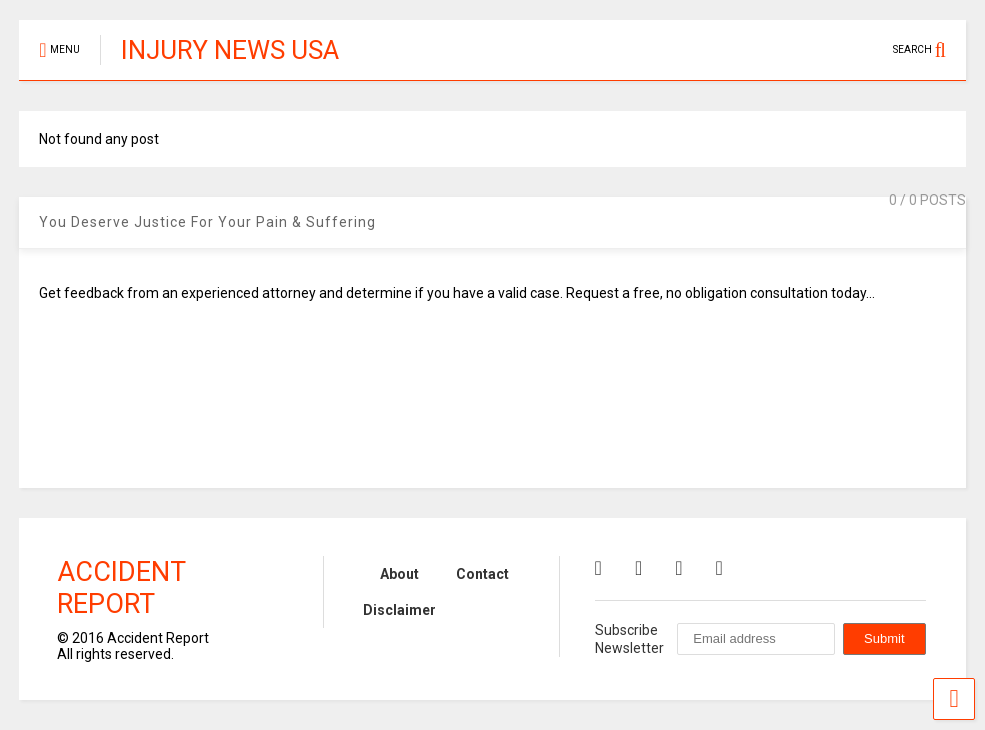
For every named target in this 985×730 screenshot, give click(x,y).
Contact (482, 574)
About (399, 574)
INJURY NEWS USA (230, 50)
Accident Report (121, 588)
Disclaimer (399, 610)
